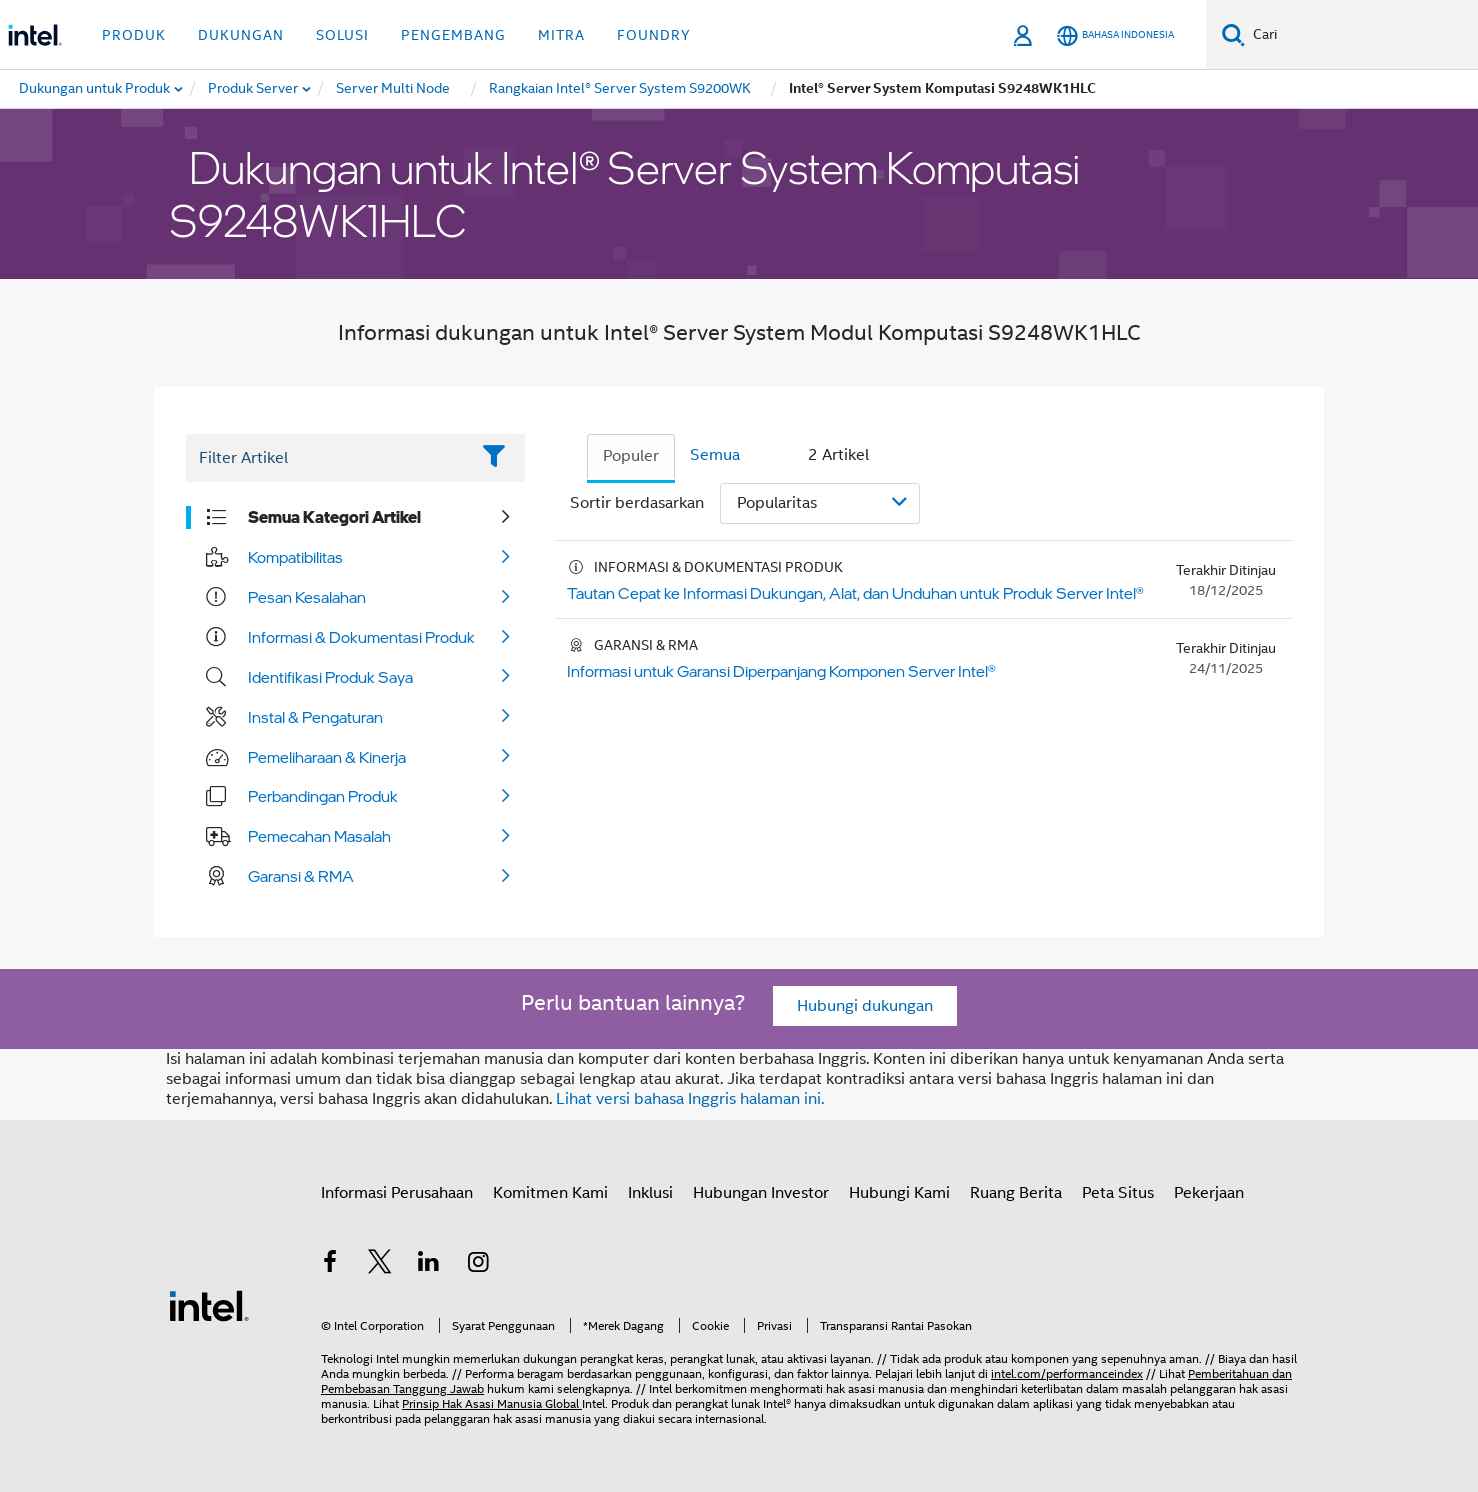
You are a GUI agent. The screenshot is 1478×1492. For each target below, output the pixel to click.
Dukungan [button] (241, 35)
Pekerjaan (1209, 1193)
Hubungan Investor (761, 1193)
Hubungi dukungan (865, 1006)
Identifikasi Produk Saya (330, 677)
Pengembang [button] (453, 35)
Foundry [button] (654, 35)
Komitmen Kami (550, 1193)
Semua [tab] (715, 455)
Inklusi (650, 1193)
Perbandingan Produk (323, 796)
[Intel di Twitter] (380, 1265)
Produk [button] (134, 35)
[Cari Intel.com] (1361, 35)
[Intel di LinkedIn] (429, 1265)
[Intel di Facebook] (330, 1265)
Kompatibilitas (295, 557)
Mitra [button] (561, 35)
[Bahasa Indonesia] (1115, 35)
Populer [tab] (631, 456)
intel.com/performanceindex (1067, 1373)
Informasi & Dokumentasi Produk (361, 637)
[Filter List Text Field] (327, 458)
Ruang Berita (1016, 1193)
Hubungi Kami (899, 1193)
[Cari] (1233, 34)
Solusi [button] (342, 35)
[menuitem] (254, 89)
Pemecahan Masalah (319, 836)
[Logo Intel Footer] (209, 1305)
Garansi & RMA (301, 876)
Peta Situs (1118, 1193)
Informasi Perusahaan (397, 1193)
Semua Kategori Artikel (334, 517)
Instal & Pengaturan (315, 717)
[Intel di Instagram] (479, 1265)
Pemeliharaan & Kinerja (327, 757)
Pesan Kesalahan (307, 597)
